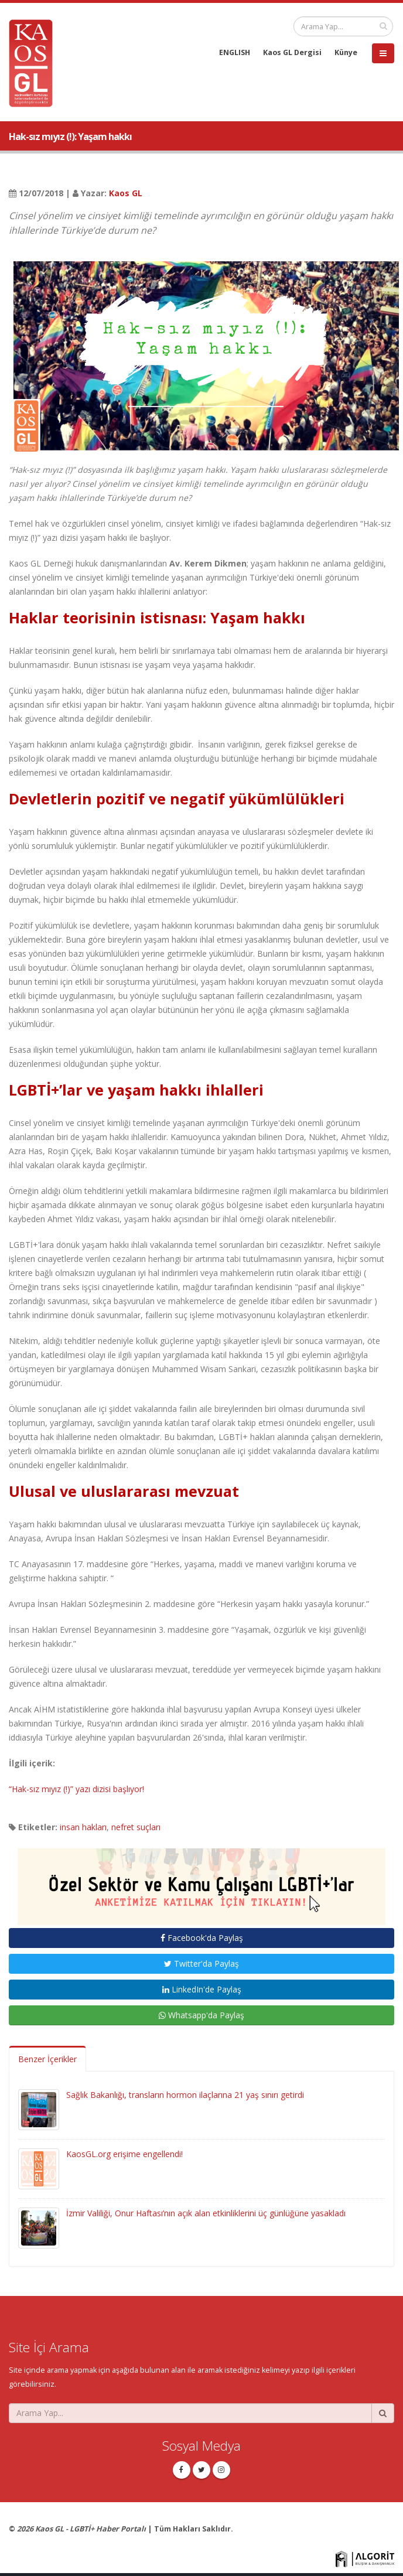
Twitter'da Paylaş (201, 1963)
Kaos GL (125, 193)
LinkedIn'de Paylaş (201, 1989)
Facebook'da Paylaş (201, 1937)
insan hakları (83, 1827)
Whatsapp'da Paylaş (201, 2015)
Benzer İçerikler (47, 2059)
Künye (345, 52)
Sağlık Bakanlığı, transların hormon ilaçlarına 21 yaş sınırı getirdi (185, 2094)
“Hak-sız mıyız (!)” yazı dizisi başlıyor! (76, 1788)
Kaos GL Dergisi (292, 52)
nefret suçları (135, 1827)
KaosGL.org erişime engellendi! (124, 2153)
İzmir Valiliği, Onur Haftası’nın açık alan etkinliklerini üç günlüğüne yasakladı (206, 2213)
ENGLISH (234, 52)
